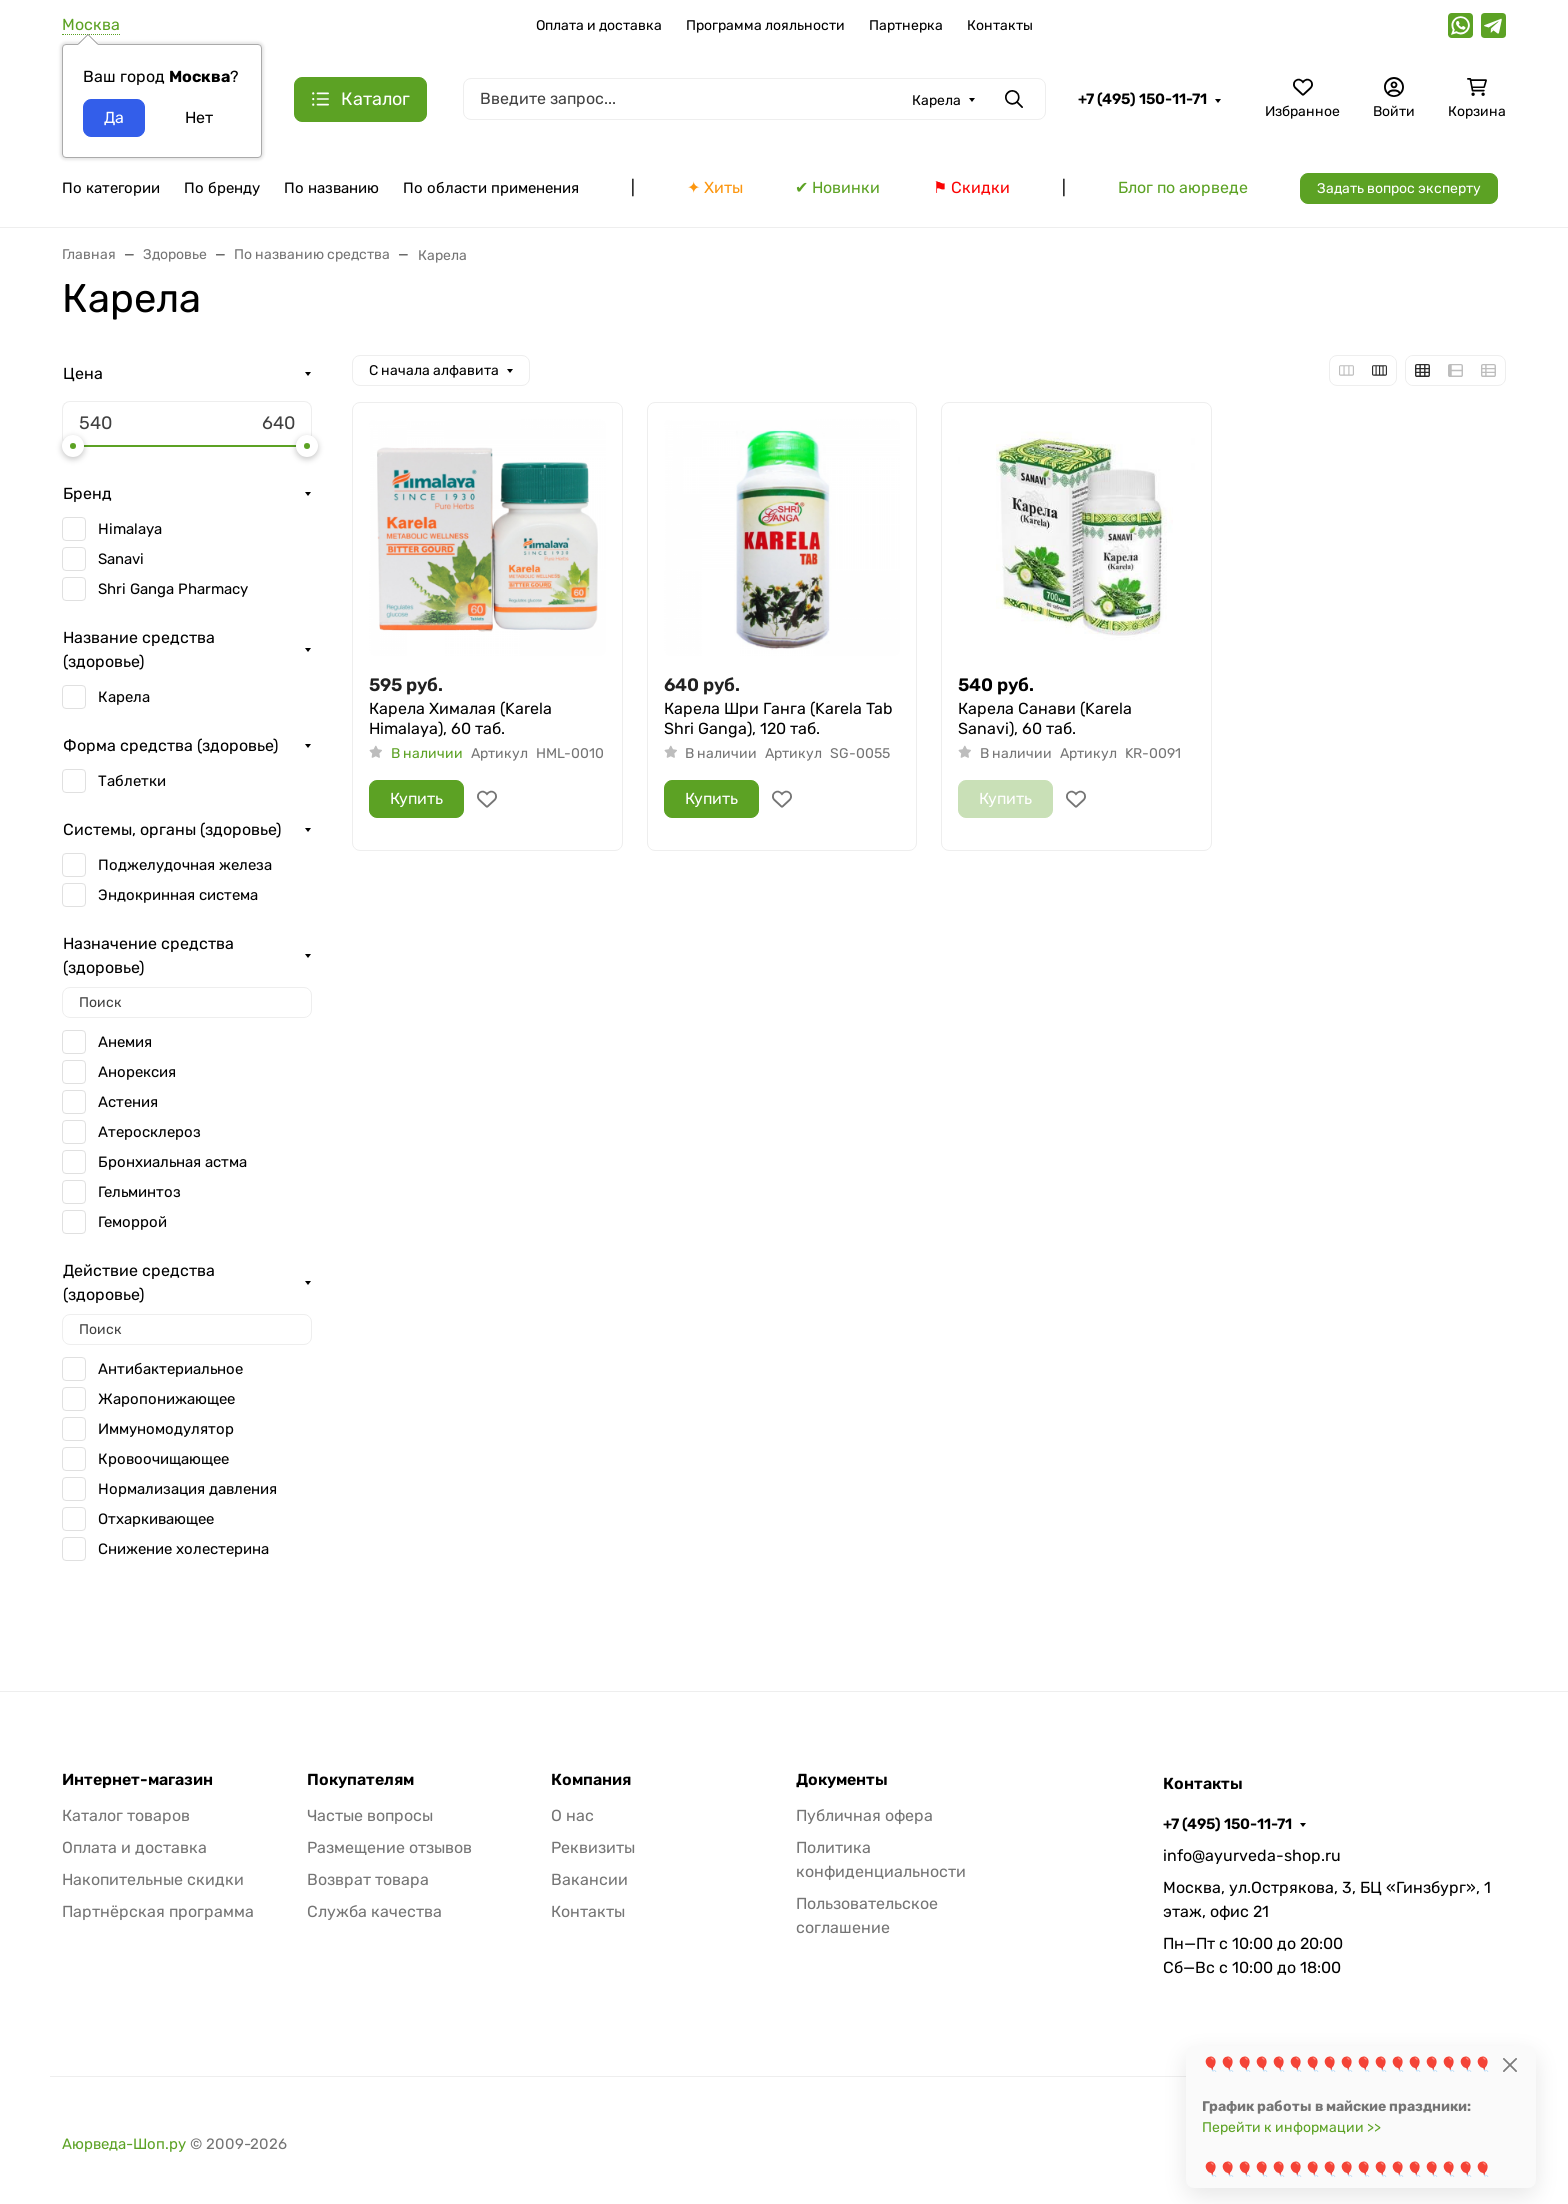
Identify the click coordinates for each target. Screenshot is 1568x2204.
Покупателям (360, 1780)
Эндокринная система (178, 895)
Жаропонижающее (166, 1399)
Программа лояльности (765, 25)
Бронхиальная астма (172, 1162)
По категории (111, 188)
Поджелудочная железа (185, 865)
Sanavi (121, 559)
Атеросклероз (149, 1132)
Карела (124, 697)
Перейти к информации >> (1291, 2127)
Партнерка (906, 25)
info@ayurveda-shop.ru (1252, 1855)
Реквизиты (593, 1847)
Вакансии (589, 1879)
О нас (572, 1815)
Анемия (125, 1042)
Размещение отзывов (389, 1847)
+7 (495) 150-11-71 (1142, 99)
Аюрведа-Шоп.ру (124, 2144)
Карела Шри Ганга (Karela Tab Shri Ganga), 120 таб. (778, 718)
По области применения (491, 188)
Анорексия (137, 1072)
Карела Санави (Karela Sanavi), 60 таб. (1045, 718)
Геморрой (132, 1222)
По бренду (222, 188)
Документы (842, 1780)
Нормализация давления (187, 1489)
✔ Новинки (837, 187)
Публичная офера (864, 1815)
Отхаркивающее (156, 1519)
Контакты (1000, 25)
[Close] (1509, 2064)
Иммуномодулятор (166, 1429)
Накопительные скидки (153, 1879)
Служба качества (374, 1911)
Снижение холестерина (183, 1549)
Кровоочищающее (163, 1459)
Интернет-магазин (137, 1780)
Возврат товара (368, 1879)
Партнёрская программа (158, 1911)
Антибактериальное (170, 1369)
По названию (331, 188)
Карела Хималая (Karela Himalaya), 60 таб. (460, 718)
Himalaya (130, 529)
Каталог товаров (126, 1815)
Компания (591, 1780)
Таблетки (132, 781)
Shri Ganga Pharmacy (173, 589)
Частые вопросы (370, 1815)
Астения (128, 1102)
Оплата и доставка (599, 25)
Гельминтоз (139, 1192)
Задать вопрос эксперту (1399, 188)
